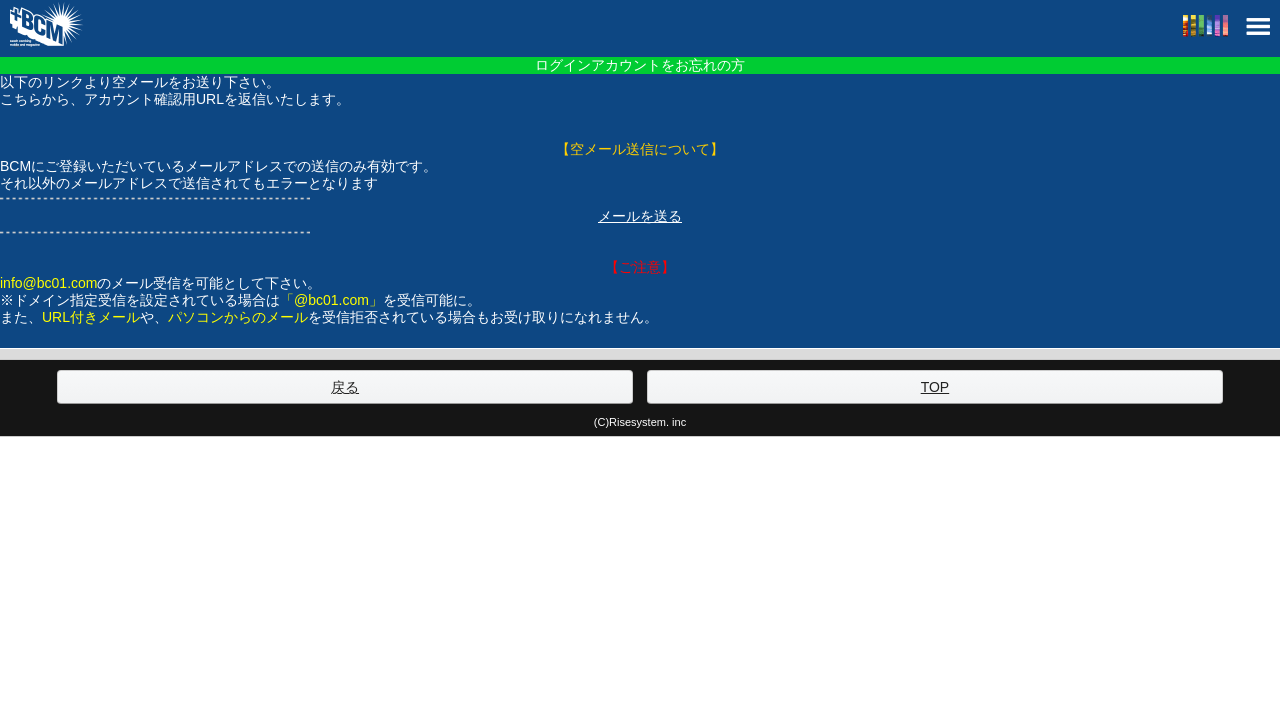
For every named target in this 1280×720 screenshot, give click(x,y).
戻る (345, 387)
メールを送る (640, 216)
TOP (935, 387)
